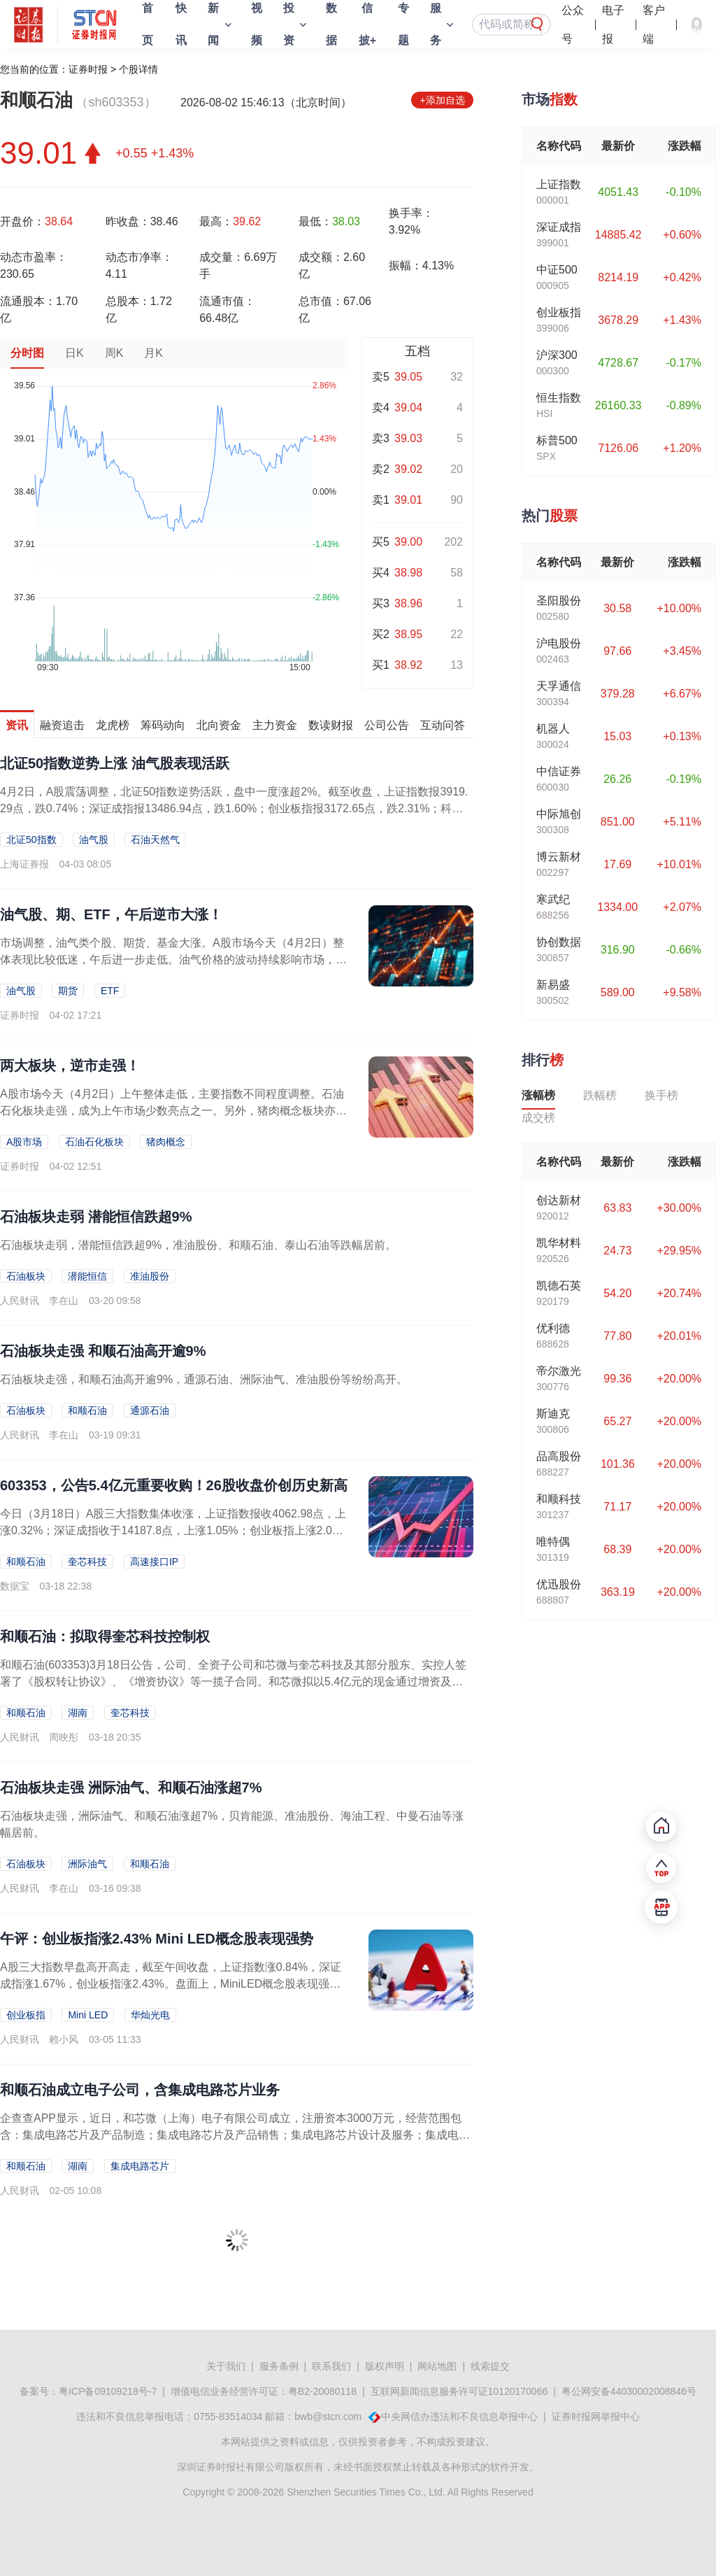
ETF (110, 990)
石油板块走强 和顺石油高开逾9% (103, 1351)
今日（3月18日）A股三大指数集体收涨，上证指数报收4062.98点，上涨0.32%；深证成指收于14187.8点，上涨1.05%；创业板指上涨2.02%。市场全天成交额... (173, 1530)
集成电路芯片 (139, 2166)
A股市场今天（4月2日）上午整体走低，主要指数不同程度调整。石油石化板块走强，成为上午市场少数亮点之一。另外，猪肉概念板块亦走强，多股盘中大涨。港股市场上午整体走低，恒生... (173, 1110)
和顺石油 (87, 1410)
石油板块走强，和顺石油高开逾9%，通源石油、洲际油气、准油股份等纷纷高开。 (204, 1379)
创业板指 (25, 2015)
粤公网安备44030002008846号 (628, 2391)
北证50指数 (31, 839)
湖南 (77, 1712)
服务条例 (279, 2366)
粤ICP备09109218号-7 (108, 2391)
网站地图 (437, 2366)
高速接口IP (154, 1561)
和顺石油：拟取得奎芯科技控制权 (105, 1636)
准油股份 (149, 1276)
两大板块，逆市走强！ (70, 1065)
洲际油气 (87, 1863)
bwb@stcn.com (327, 2416)
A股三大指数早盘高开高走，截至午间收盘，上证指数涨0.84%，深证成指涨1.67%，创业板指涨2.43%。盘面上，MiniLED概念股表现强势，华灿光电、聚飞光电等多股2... (170, 1984)
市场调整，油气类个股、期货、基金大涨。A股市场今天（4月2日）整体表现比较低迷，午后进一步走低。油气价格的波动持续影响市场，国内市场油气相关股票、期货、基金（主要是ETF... (173, 959)
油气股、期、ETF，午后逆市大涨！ (111, 914)
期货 (68, 990)
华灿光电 (150, 2015)
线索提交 (490, 2366)
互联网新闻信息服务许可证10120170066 (459, 2391)
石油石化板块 (94, 1141)
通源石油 (149, 1410)
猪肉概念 (165, 1141)
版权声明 (384, 2366)
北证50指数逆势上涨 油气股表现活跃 (114, 763)
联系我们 (331, 2366)
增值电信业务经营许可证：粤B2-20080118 (264, 2391)
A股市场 (24, 1141)
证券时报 (88, 69)
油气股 (93, 839)
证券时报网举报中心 (596, 2416)
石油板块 (25, 1276)
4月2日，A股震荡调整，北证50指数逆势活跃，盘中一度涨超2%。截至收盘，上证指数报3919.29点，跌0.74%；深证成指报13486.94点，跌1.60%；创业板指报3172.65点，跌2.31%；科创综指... (234, 808)
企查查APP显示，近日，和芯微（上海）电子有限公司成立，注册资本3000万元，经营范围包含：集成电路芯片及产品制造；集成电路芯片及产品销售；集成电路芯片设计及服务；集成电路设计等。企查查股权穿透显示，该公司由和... (235, 2135)
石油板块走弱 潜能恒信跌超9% (96, 1216)
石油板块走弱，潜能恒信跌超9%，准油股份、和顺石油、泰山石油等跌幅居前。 (198, 1245)
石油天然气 (155, 839)
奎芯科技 (87, 1561)
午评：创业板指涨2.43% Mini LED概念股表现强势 (156, 1938)
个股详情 (138, 69)
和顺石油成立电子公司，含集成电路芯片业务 (140, 2089)
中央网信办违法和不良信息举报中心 (459, 2416)
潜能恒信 (87, 1276)
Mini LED (88, 2015)
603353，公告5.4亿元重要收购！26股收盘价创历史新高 (174, 1485)
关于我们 (225, 2366)
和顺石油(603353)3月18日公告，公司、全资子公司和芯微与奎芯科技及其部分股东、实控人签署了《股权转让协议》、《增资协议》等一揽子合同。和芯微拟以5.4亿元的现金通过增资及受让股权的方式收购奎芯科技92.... (233, 1681)
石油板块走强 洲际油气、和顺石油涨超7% (131, 1787)
